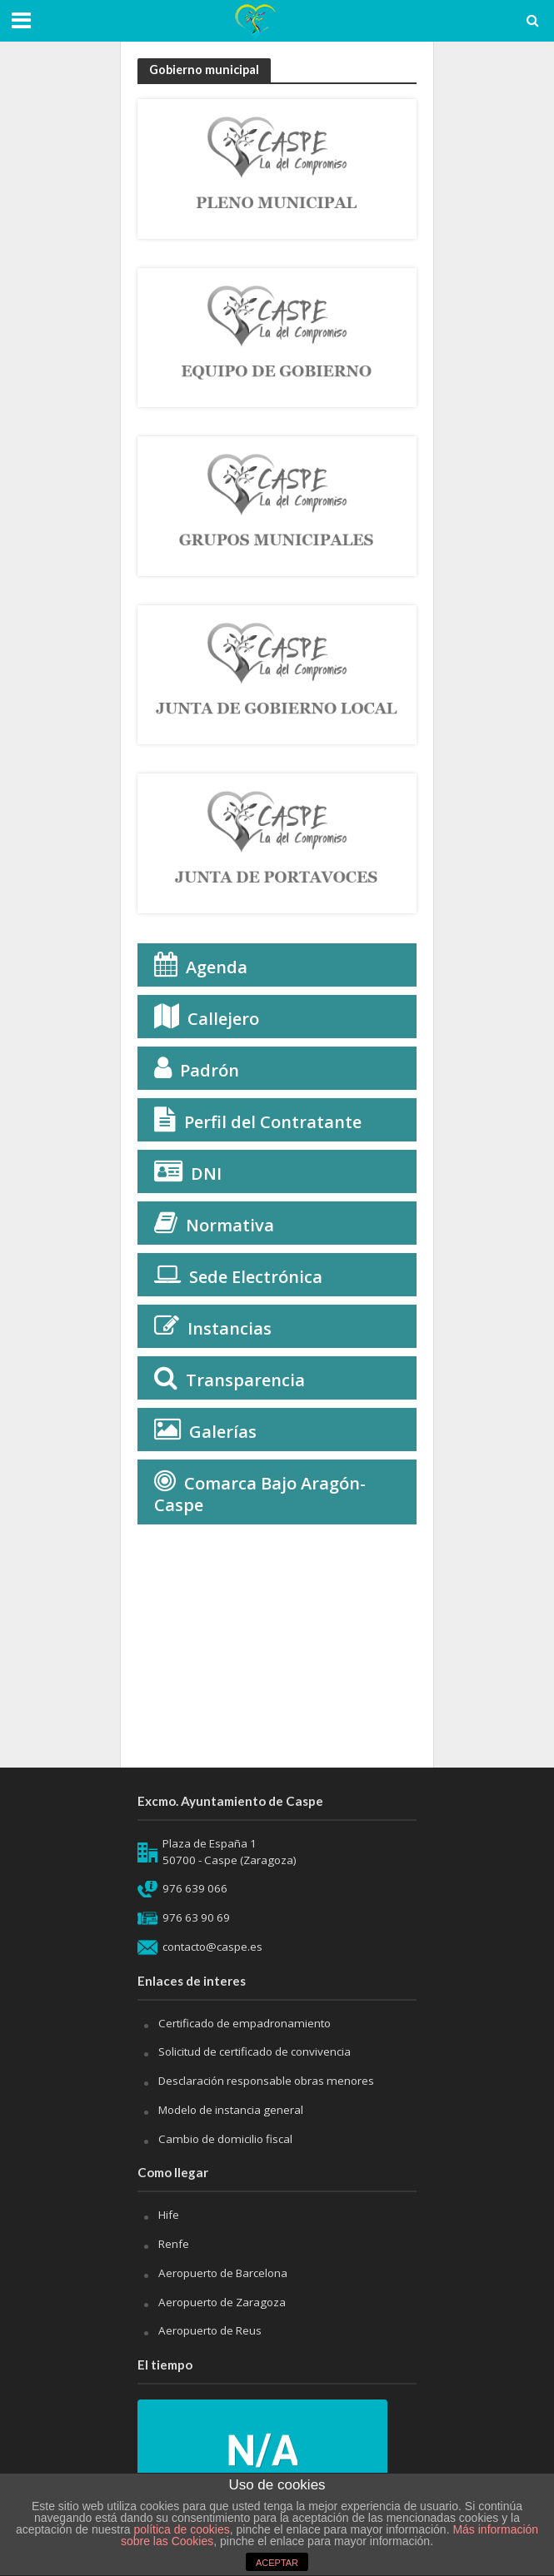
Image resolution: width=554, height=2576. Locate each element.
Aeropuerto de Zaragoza (222, 2302)
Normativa (230, 1225)
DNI (206, 1173)
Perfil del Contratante (273, 1122)
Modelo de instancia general (230, 2109)
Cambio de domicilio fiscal (225, 2138)
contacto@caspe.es (212, 1946)
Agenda (216, 967)
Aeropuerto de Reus (210, 2330)
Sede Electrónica (255, 1277)
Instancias (229, 1328)
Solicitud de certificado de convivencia (254, 2051)
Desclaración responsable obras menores (266, 2080)
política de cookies (182, 2529)
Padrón (209, 1070)
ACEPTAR (277, 2563)
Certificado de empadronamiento (244, 2023)
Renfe (173, 2243)
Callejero (223, 1018)
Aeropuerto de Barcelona (222, 2272)
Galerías (223, 1431)
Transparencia (245, 1380)
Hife (168, 2214)
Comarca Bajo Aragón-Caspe (260, 1494)
